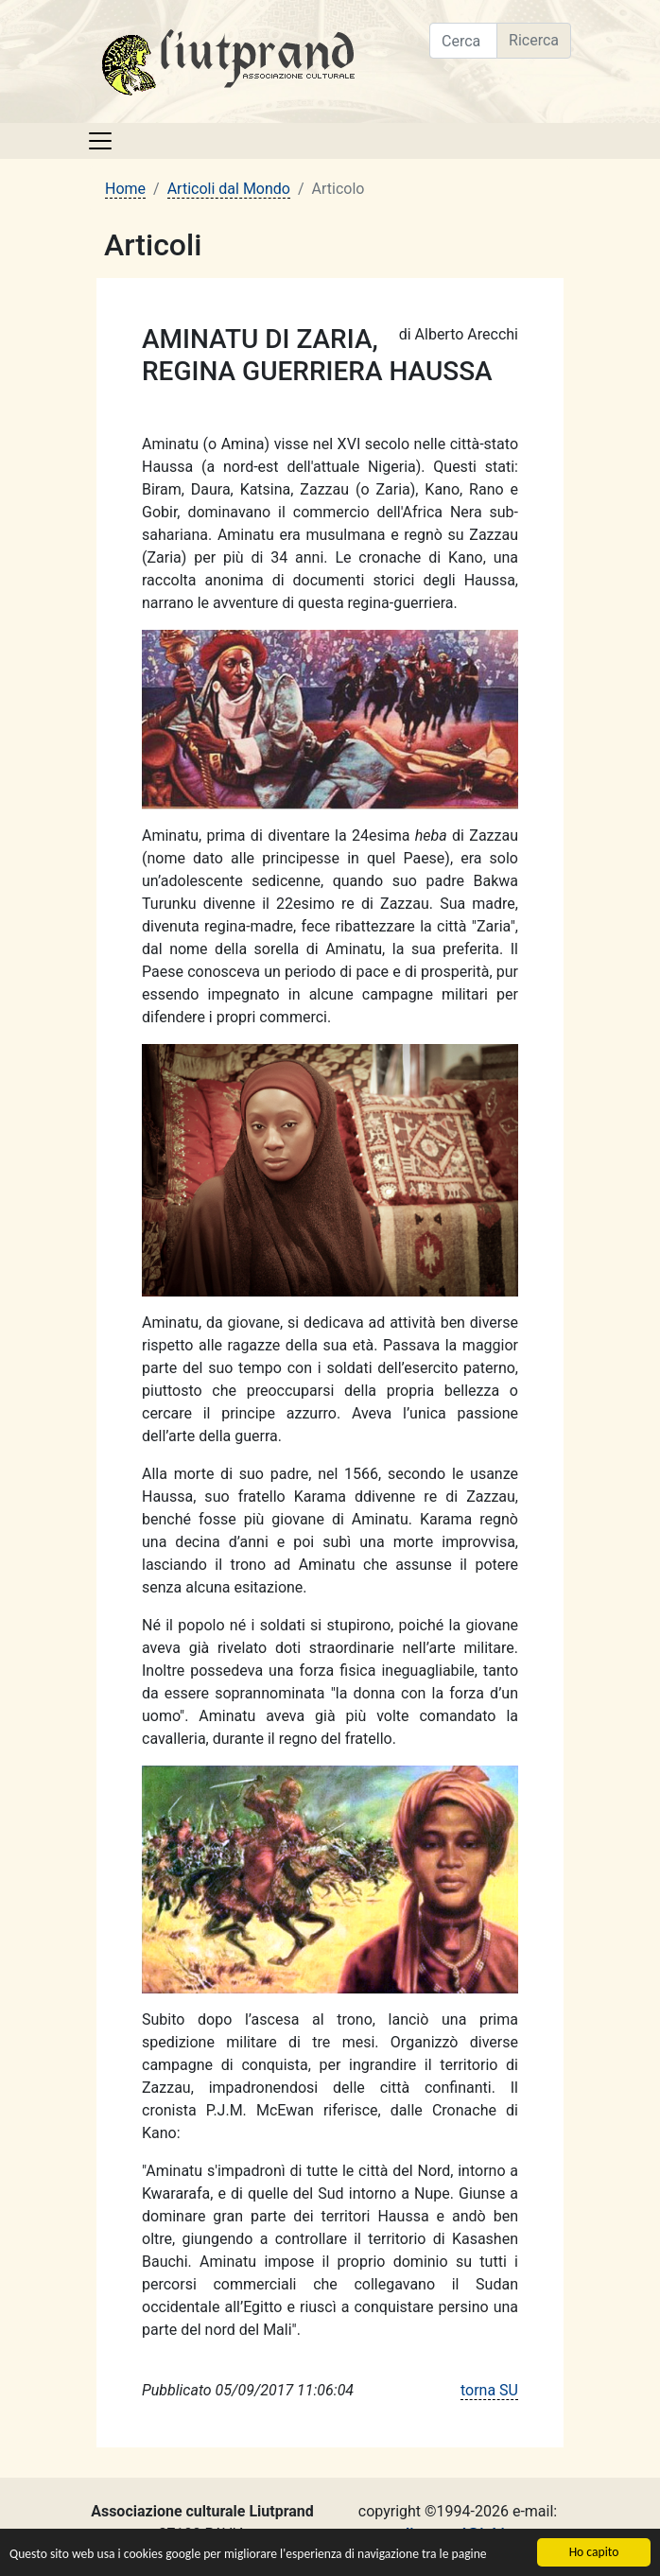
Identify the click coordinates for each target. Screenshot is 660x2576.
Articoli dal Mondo (228, 189)
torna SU (489, 2390)
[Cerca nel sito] (463, 41)
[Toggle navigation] (100, 141)
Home (125, 189)
